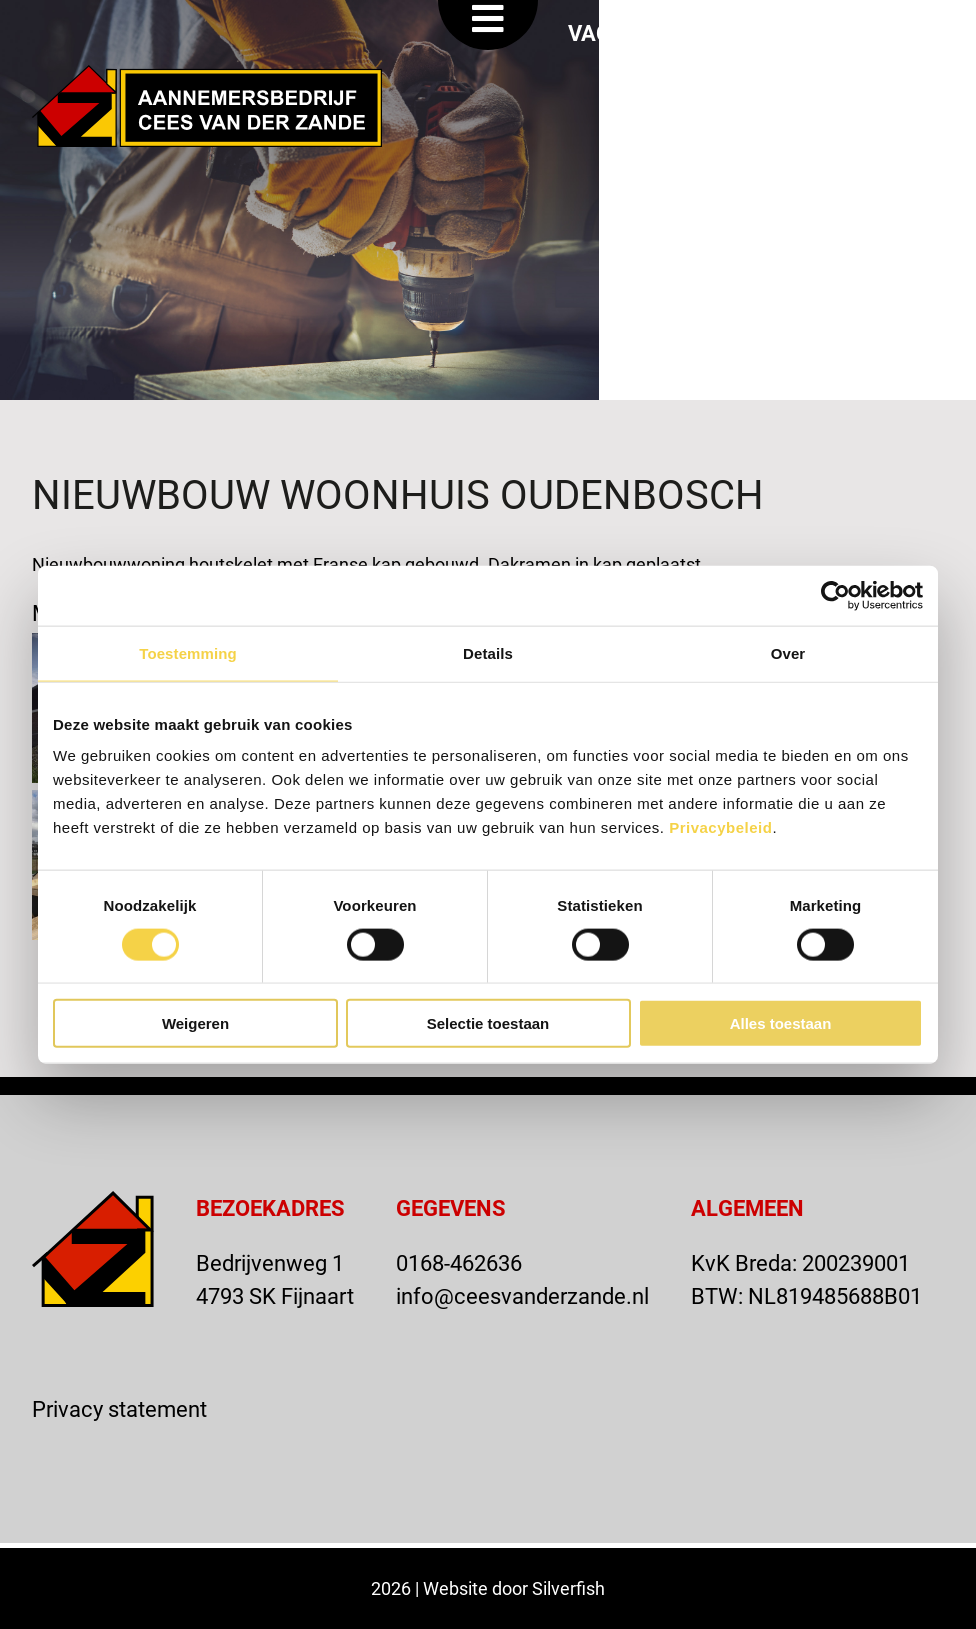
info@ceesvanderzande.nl (522, 1295)
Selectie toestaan (488, 1023)
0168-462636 (459, 1262)
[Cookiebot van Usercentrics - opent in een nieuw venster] (835, 595)
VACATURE (623, 32)
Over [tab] (788, 652)
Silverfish (568, 1588)
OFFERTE (767, 32)
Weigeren (195, 1023)
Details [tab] (488, 652)
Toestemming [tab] (188, 652)
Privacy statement (119, 1408)
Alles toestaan (781, 1023)
